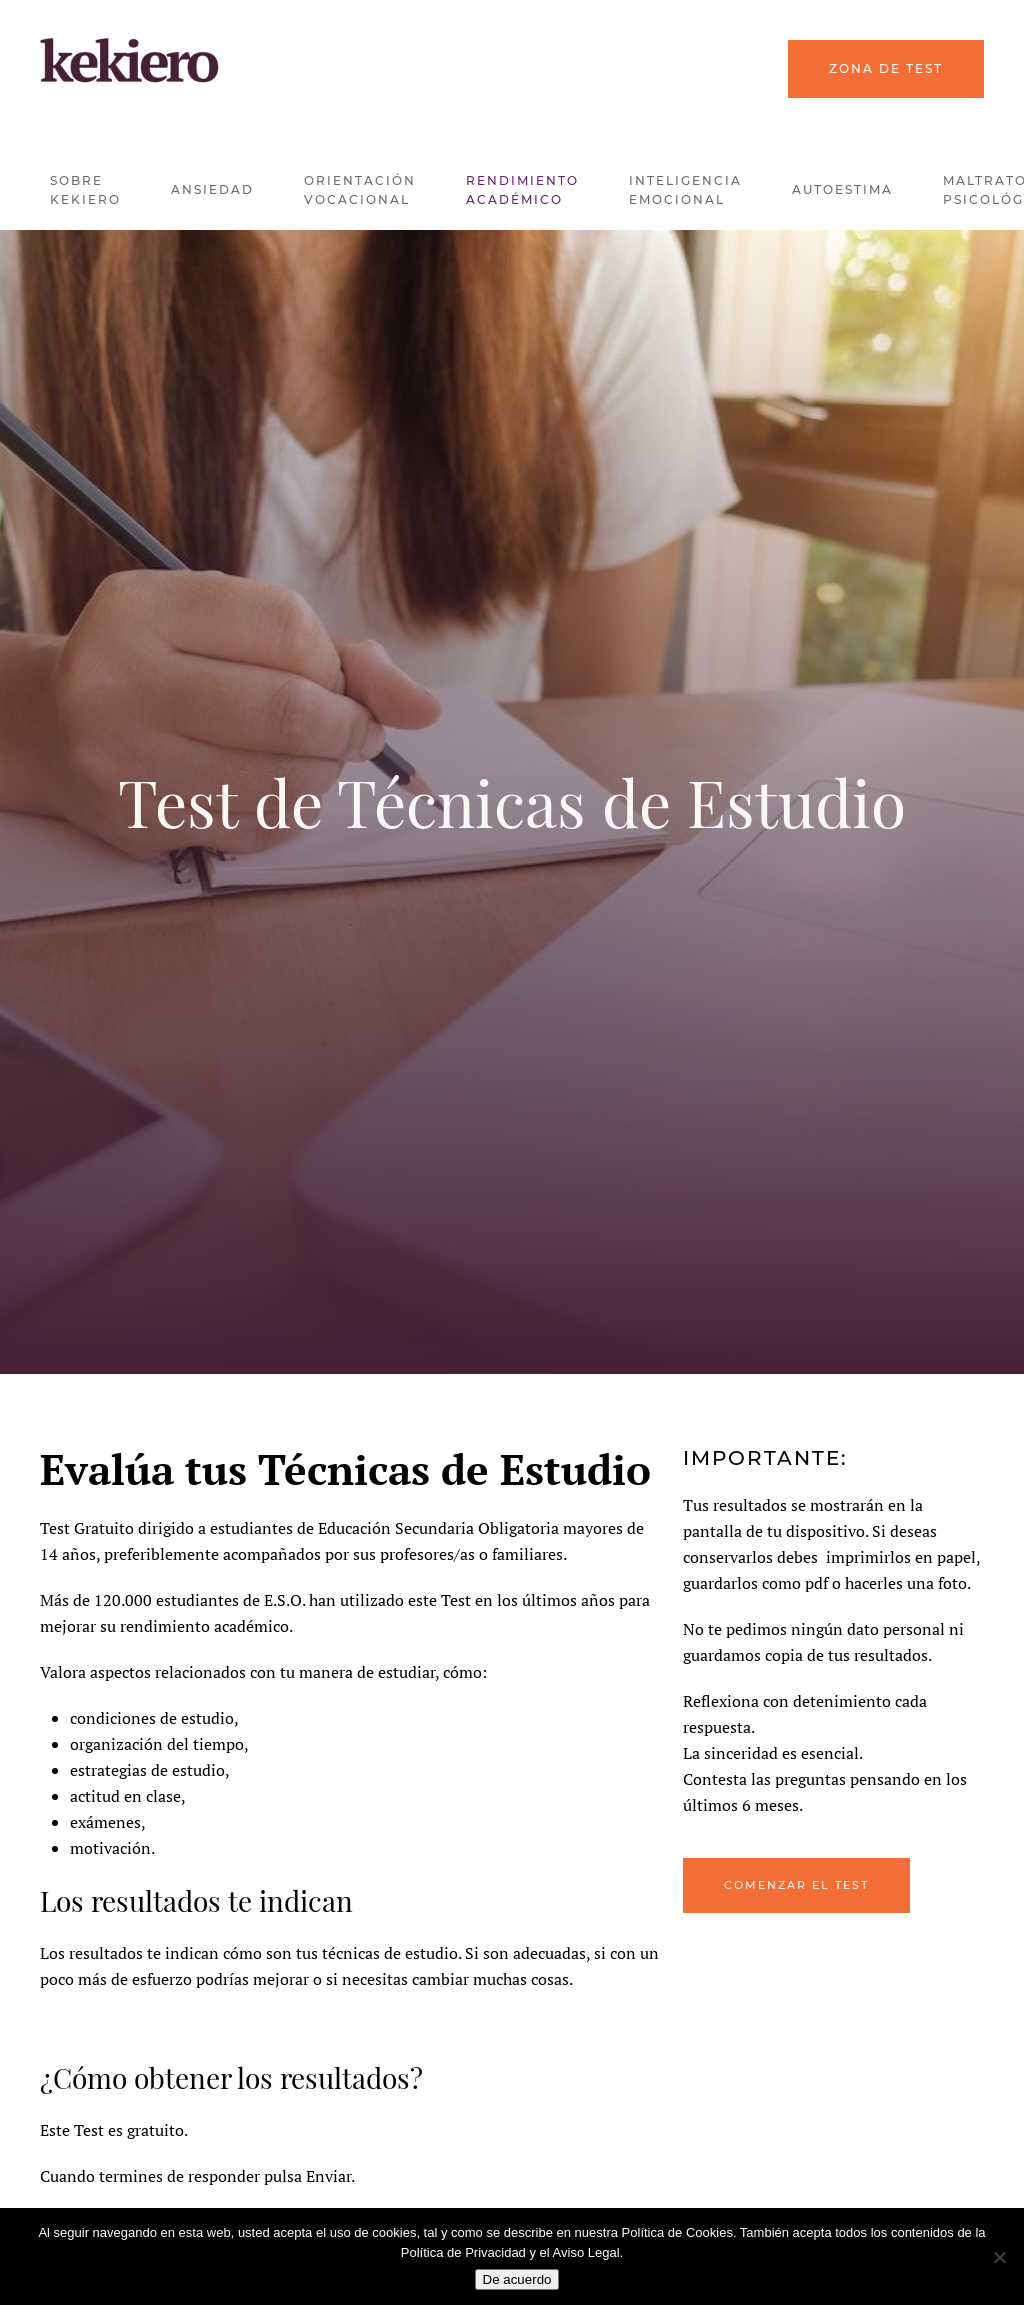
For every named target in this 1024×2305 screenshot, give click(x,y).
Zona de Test (886, 68)
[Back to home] (130, 60)
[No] (999, 2257)
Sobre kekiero (85, 190)
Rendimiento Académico (522, 190)
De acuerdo (517, 2279)
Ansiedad (212, 189)
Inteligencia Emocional (685, 190)
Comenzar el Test (796, 1885)
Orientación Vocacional (360, 190)
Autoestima (842, 189)
